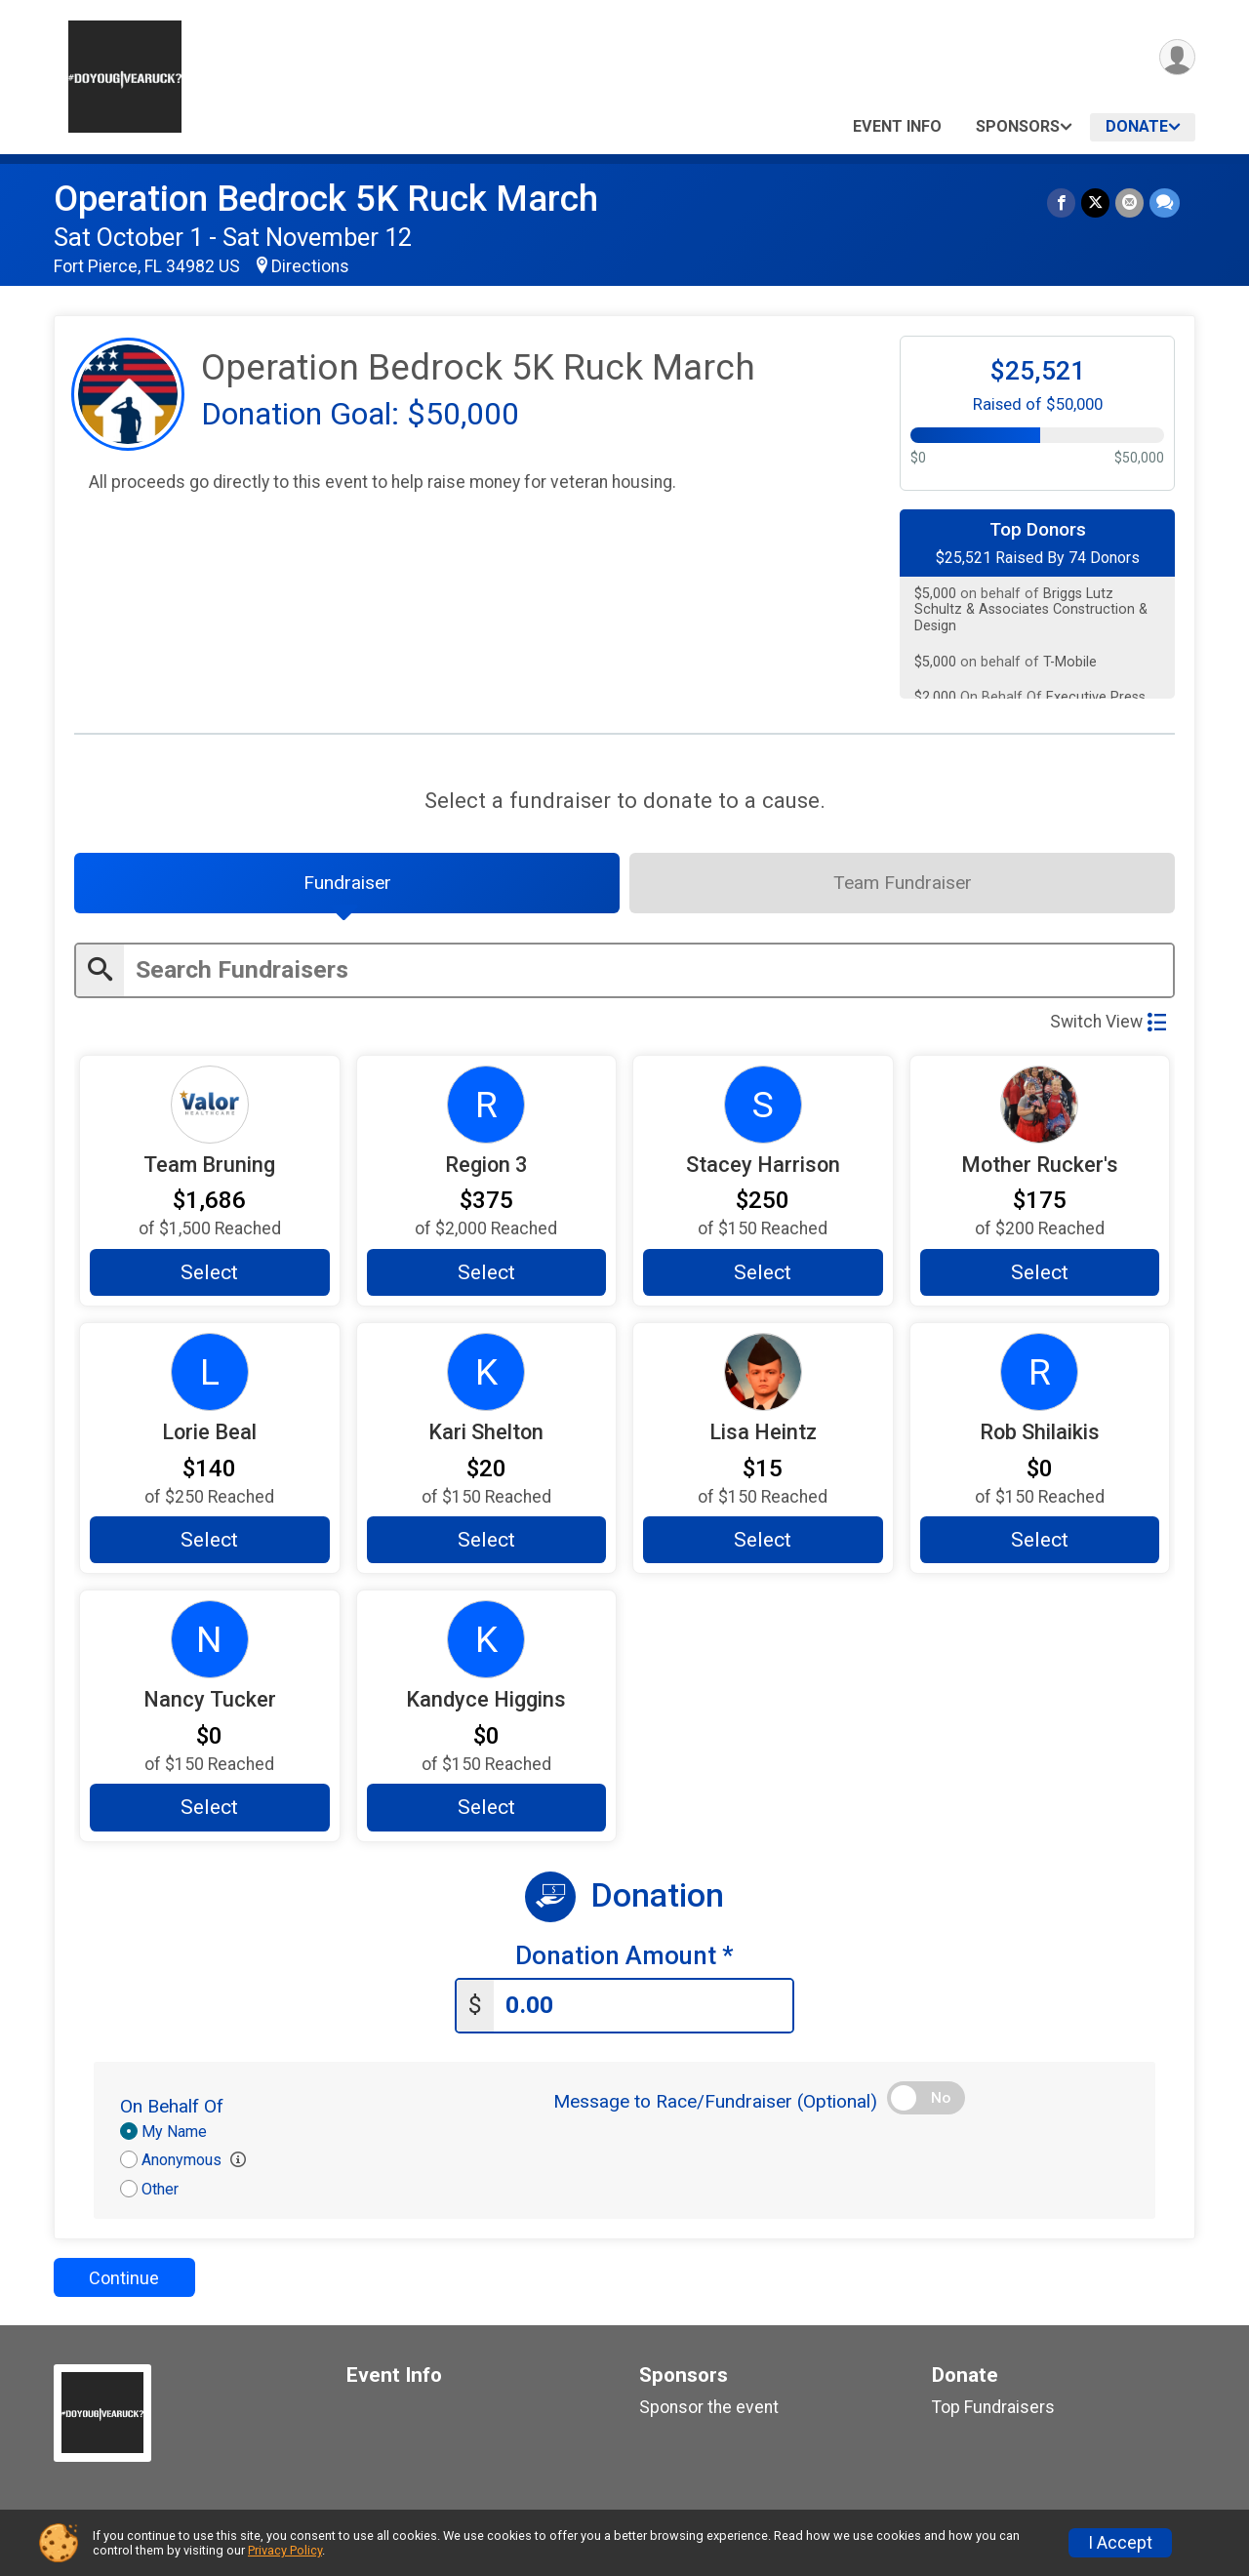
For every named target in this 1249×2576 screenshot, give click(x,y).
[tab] (347, 883)
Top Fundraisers (993, 2407)
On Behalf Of (171, 2106)
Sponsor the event (709, 2407)
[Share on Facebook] (1061, 202)
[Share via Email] (1129, 202)
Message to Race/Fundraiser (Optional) (715, 2101)
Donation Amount (624, 1956)
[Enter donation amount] (643, 2006)
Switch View (1108, 1021)
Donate (1137, 126)
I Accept (1120, 2543)
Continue (124, 2278)
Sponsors (1018, 126)
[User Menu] (1177, 57)
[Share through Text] (1164, 202)
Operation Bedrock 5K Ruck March (326, 199)
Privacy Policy (285, 2550)
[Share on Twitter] (1095, 202)
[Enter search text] (648, 970)
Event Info (897, 126)
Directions (310, 266)
